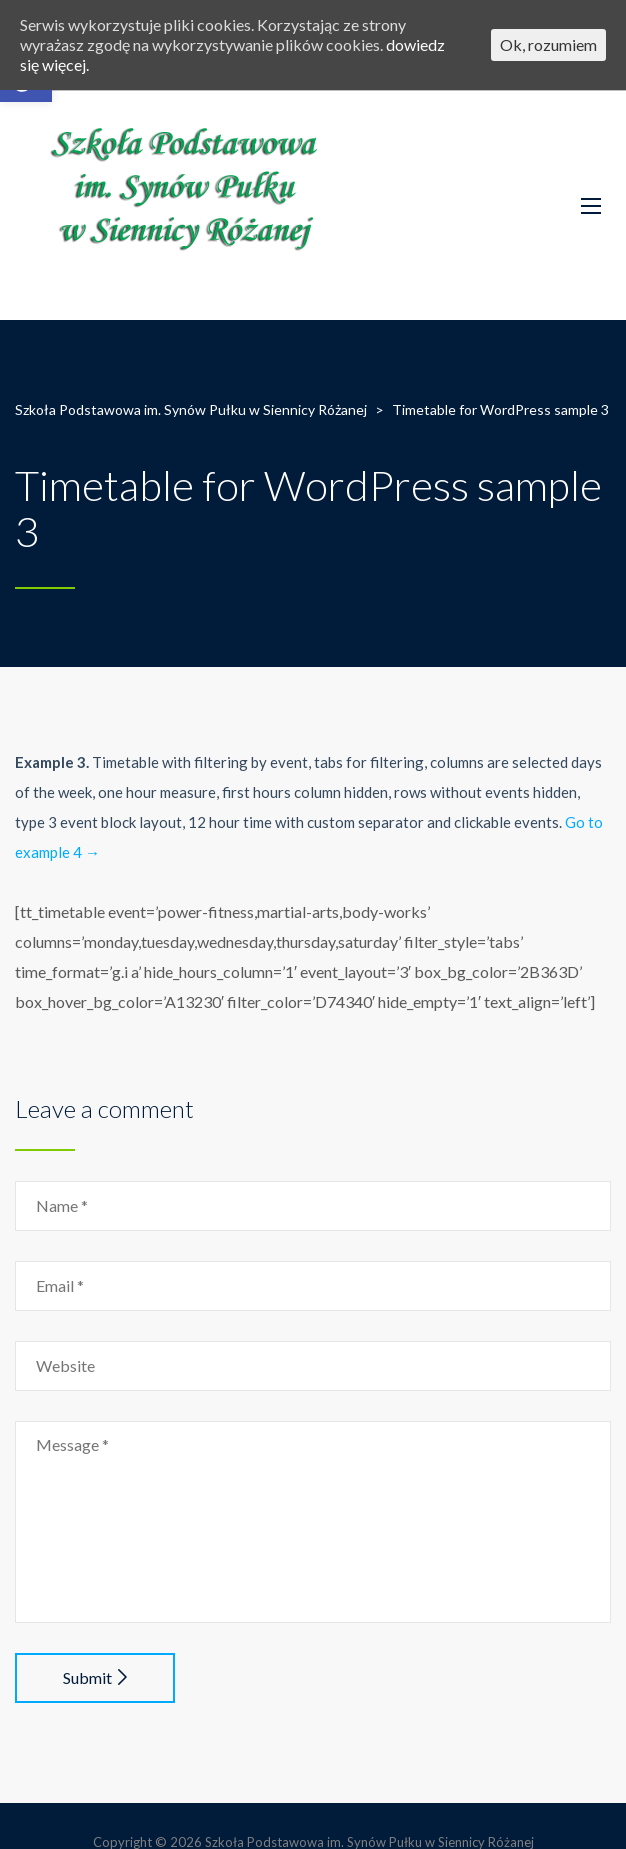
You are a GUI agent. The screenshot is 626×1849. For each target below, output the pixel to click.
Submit (95, 1677)
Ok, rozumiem (548, 44)
